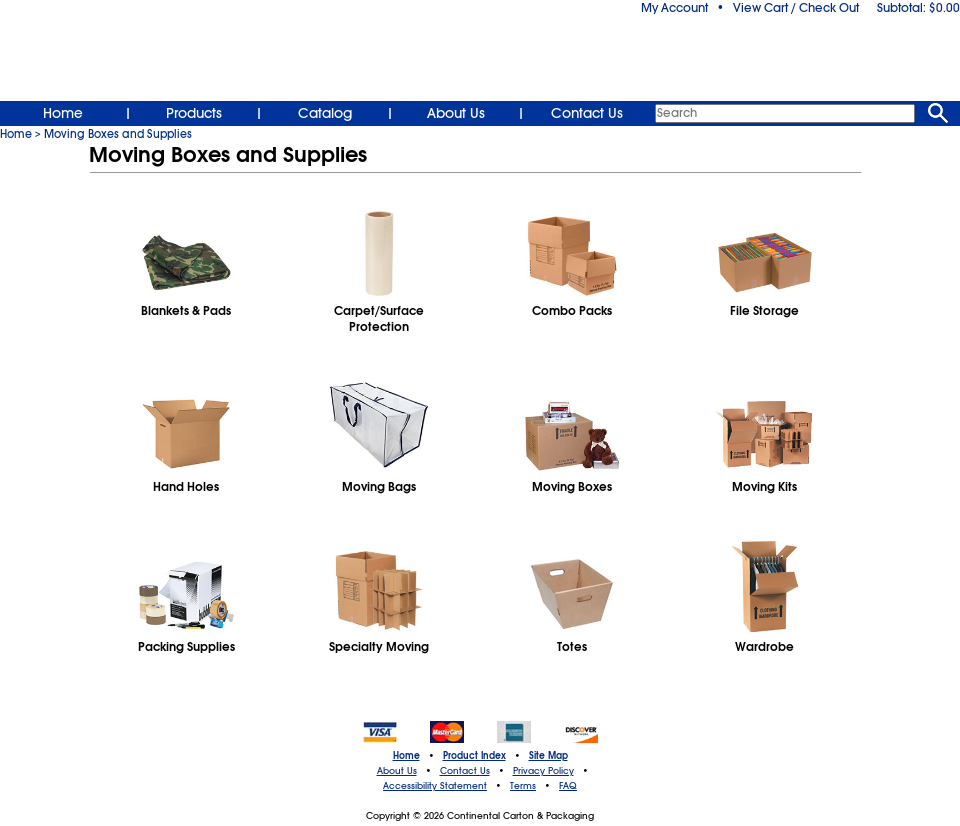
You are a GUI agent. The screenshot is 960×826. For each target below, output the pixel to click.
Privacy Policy (543, 771)
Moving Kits (764, 487)
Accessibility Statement (435, 786)
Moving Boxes (572, 487)
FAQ (568, 786)
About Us (456, 113)
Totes (572, 647)
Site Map (548, 756)
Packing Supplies (186, 647)
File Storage (764, 311)
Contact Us (587, 113)
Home (63, 113)
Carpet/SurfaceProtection (379, 319)
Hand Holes (186, 487)
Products (194, 113)
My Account (674, 8)
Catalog (325, 113)
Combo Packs (572, 311)
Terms (523, 786)
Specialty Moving (379, 647)
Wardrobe (764, 647)
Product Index (474, 756)
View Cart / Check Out (796, 8)
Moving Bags (379, 487)
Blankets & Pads (186, 311)
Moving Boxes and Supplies (118, 134)
